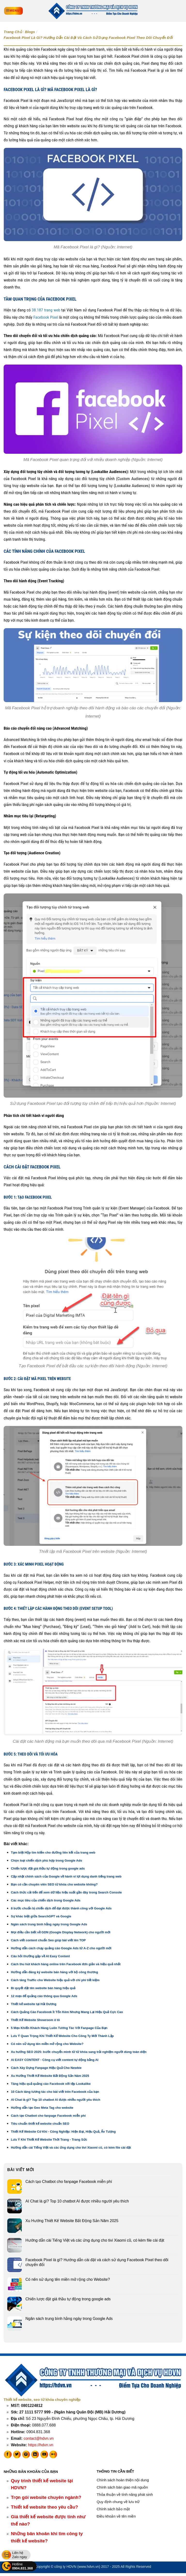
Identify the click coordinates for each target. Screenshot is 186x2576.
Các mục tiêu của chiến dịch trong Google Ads (45, 1900)
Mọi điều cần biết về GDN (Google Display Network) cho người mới (60, 1932)
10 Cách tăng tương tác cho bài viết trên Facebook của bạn (55, 2092)
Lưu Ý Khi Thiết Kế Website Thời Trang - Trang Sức (49, 2139)
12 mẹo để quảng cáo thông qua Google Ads (44, 1996)
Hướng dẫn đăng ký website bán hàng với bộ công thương (54, 1972)
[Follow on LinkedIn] (35, 2454)
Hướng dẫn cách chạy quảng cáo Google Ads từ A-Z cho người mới (61, 1948)
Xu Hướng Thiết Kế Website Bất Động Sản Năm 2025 (50, 2076)
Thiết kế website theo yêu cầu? (44, 2507)
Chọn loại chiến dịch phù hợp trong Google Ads (46, 1860)
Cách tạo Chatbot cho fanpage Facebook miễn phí (48, 2115)
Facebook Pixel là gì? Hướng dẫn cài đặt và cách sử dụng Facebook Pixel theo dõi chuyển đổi (96, 2262)
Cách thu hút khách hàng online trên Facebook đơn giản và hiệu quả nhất (66, 1964)
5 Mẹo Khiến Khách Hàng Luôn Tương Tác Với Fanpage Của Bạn (59, 2028)
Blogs (30, 32)
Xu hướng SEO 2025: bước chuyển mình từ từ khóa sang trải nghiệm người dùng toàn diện (79, 2052)
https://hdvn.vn (40, 2445)
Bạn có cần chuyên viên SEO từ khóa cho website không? (54, 1884)
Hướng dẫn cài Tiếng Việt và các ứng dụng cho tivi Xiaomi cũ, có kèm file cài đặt (71, 2147)
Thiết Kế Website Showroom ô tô (35, 2020)
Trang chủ (13, 32)
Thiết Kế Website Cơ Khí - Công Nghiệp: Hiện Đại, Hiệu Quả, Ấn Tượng (63, 2131)
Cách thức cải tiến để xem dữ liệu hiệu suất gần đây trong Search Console (66, 1892)
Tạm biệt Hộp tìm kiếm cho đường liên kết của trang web (53, 1852)
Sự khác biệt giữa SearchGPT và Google (41, 1916)
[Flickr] (53, 2454)
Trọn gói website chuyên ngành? (46, 2497)
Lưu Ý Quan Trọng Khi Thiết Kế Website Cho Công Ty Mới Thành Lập (62, 2036)
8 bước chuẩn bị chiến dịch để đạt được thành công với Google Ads (61, 1908)
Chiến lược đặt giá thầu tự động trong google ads (48, 1868)
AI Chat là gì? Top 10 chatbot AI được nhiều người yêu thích (55, 2099)
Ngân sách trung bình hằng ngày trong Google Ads (49, 1924)
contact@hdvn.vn (38, 2438)
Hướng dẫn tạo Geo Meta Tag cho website (42, 2107)
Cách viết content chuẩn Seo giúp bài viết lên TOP (48, 1940)
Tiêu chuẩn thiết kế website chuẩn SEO (40, 2123)
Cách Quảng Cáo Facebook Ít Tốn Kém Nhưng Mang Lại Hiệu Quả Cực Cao (67, 2012)
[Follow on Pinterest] (26, 2454)
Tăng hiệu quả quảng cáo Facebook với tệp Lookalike (51, 2084)
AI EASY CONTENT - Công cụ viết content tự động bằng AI (54, 2060)
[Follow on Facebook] (7, 2454)
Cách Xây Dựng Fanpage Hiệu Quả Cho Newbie (46, 2068)
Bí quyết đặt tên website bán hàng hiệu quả (43, 1988)
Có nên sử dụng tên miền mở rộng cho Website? (47, 2044)
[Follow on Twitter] (17, 2454)
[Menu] (13, 11)
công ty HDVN (65, 2567)
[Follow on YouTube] (44, 2454)
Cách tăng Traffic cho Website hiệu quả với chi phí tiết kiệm (55, 1980)
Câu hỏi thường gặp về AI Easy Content (40, 1956)
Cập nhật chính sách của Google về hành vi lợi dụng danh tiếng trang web (66, 1876)
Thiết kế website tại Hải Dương (33, 2004)
